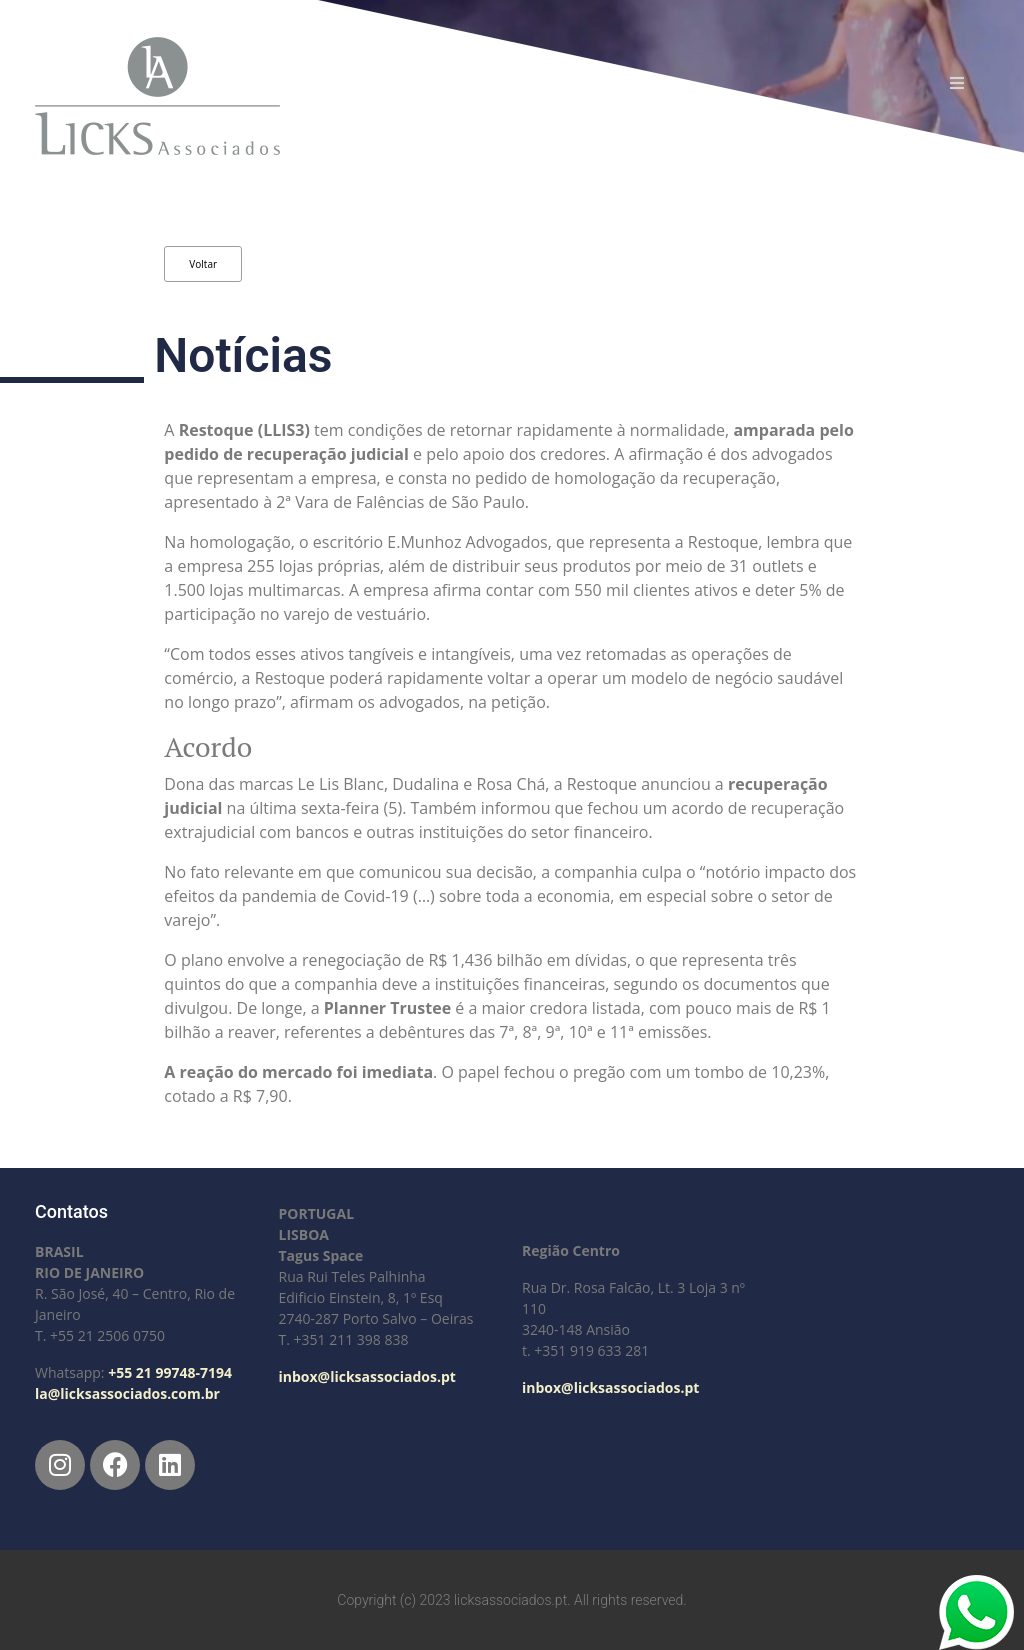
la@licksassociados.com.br (127, 1393)
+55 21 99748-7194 (170, 1372)
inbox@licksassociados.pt (367, 1376)
